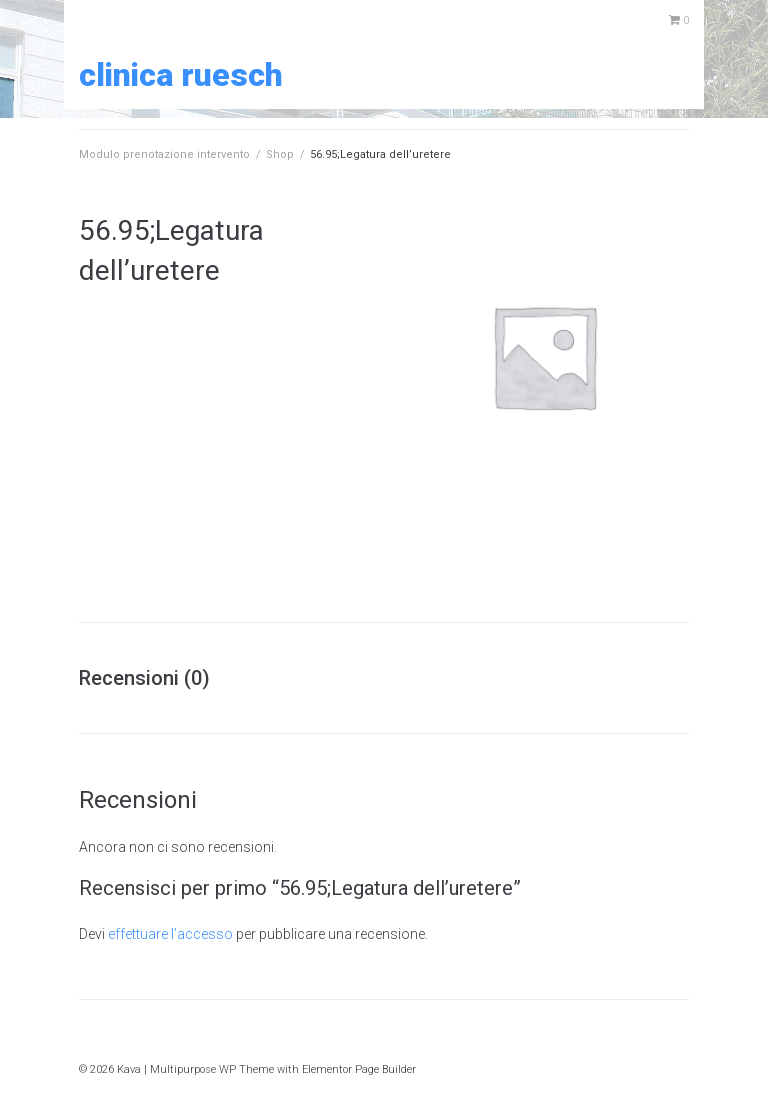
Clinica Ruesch (181, 75)
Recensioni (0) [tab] (144, 678)
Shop (280, 154)
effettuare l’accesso (170, 934)
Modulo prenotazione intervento (164, 154)
